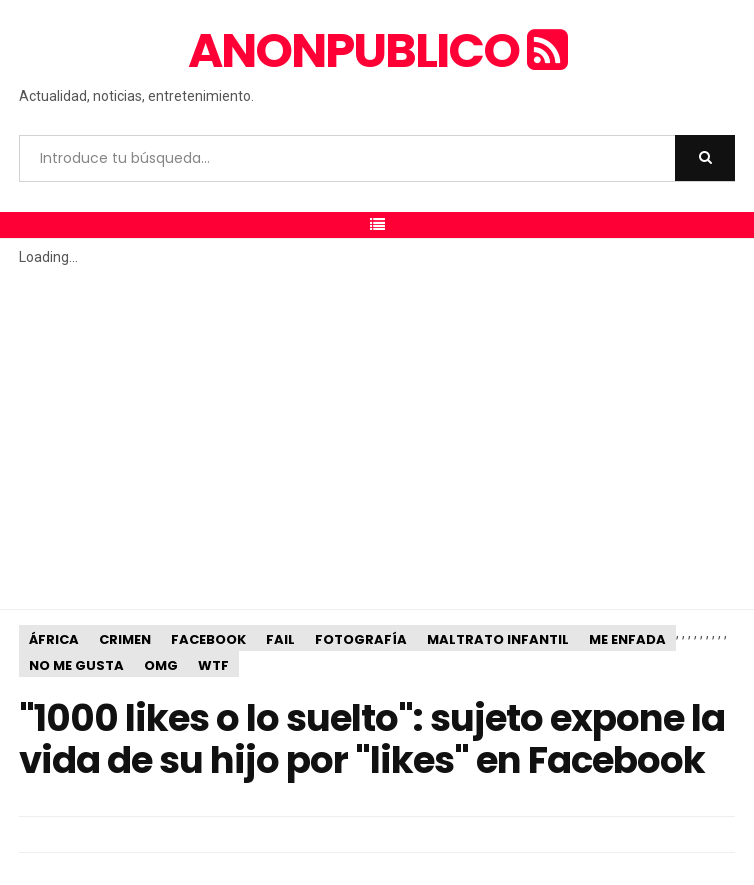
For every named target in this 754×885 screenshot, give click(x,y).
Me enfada (627, 639)
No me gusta (76, 665)
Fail (280, 639)
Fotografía (361, 639)
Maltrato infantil (498, 639)
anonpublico (377, 50)
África (54, 639)
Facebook (208, 639)
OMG (161, 665)
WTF (213, 665)
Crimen (125, 639)
